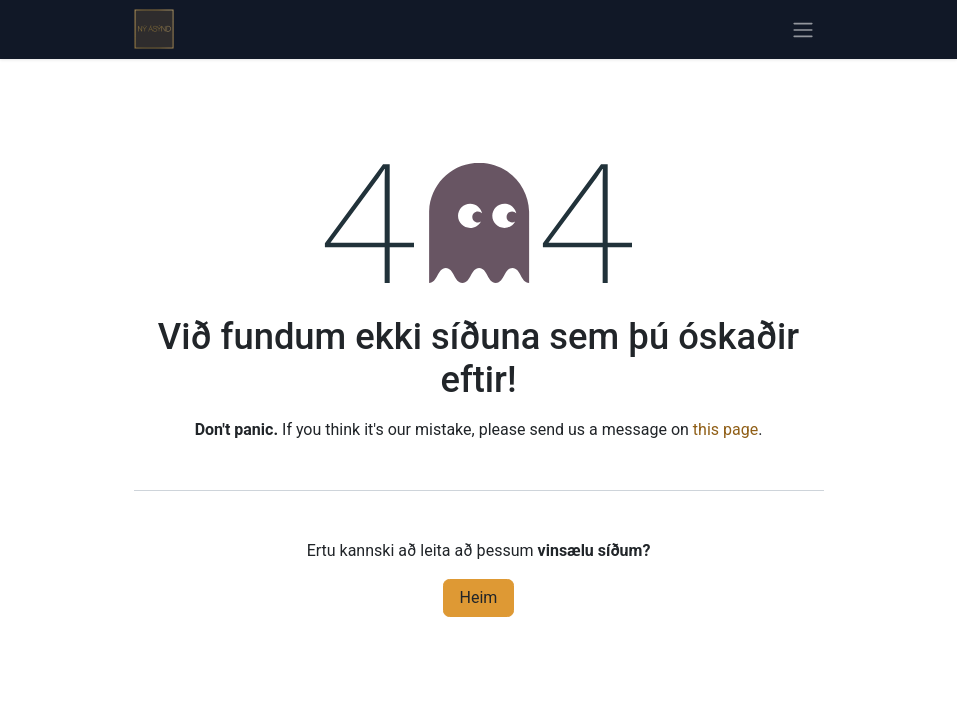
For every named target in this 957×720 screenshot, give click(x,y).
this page (725, 429)
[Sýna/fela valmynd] (803, 29)
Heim (479, 597)
